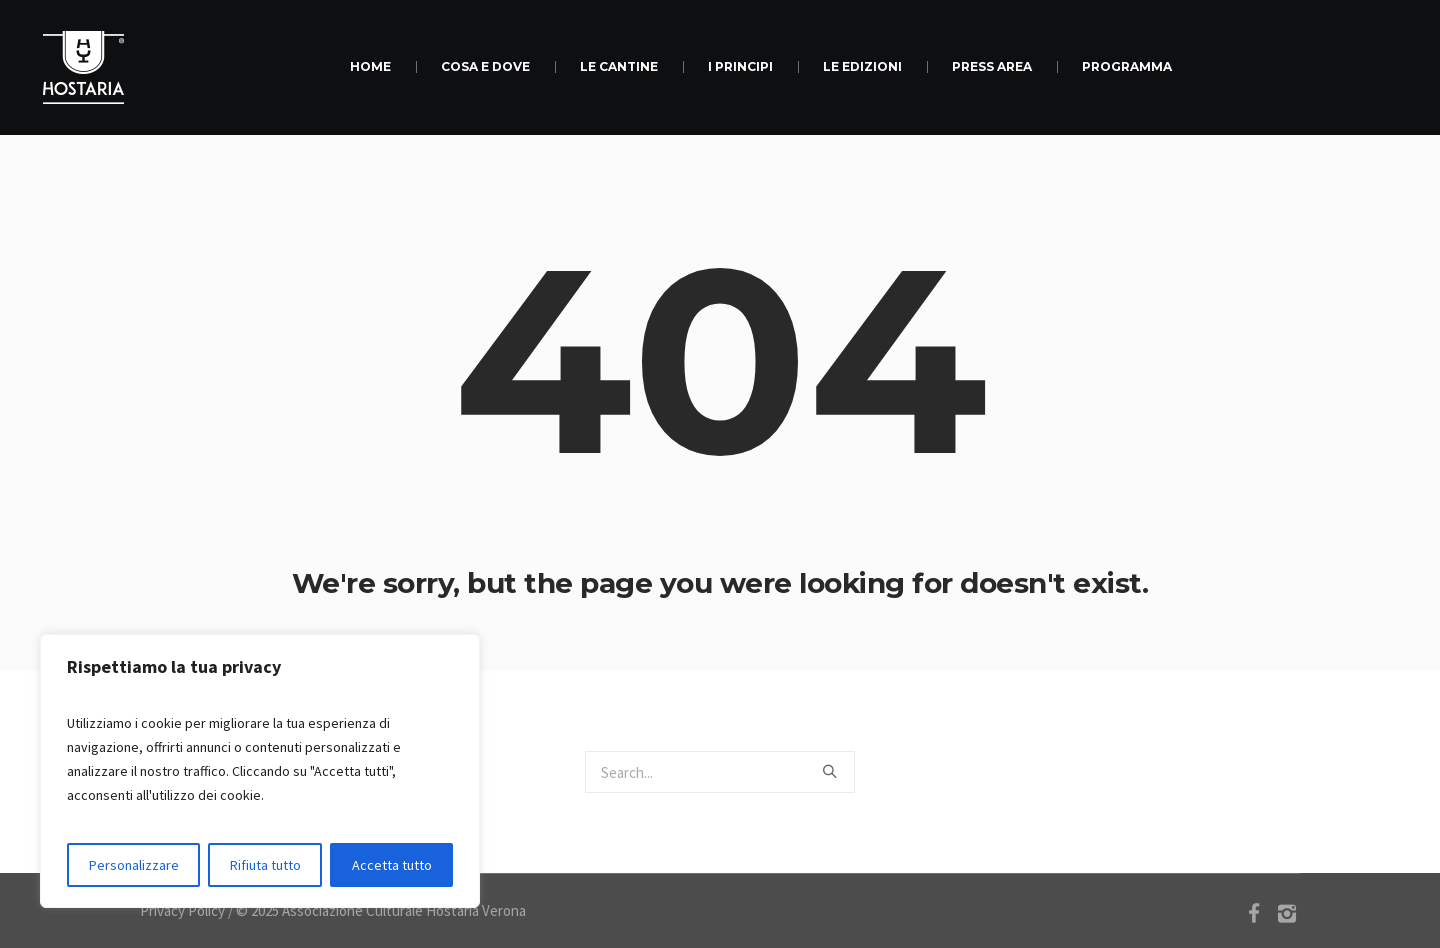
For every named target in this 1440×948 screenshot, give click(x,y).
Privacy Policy (182, 910)
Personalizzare (134, 865)
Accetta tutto (392, 865)
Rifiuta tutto (265, 865)
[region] (260, 771)
